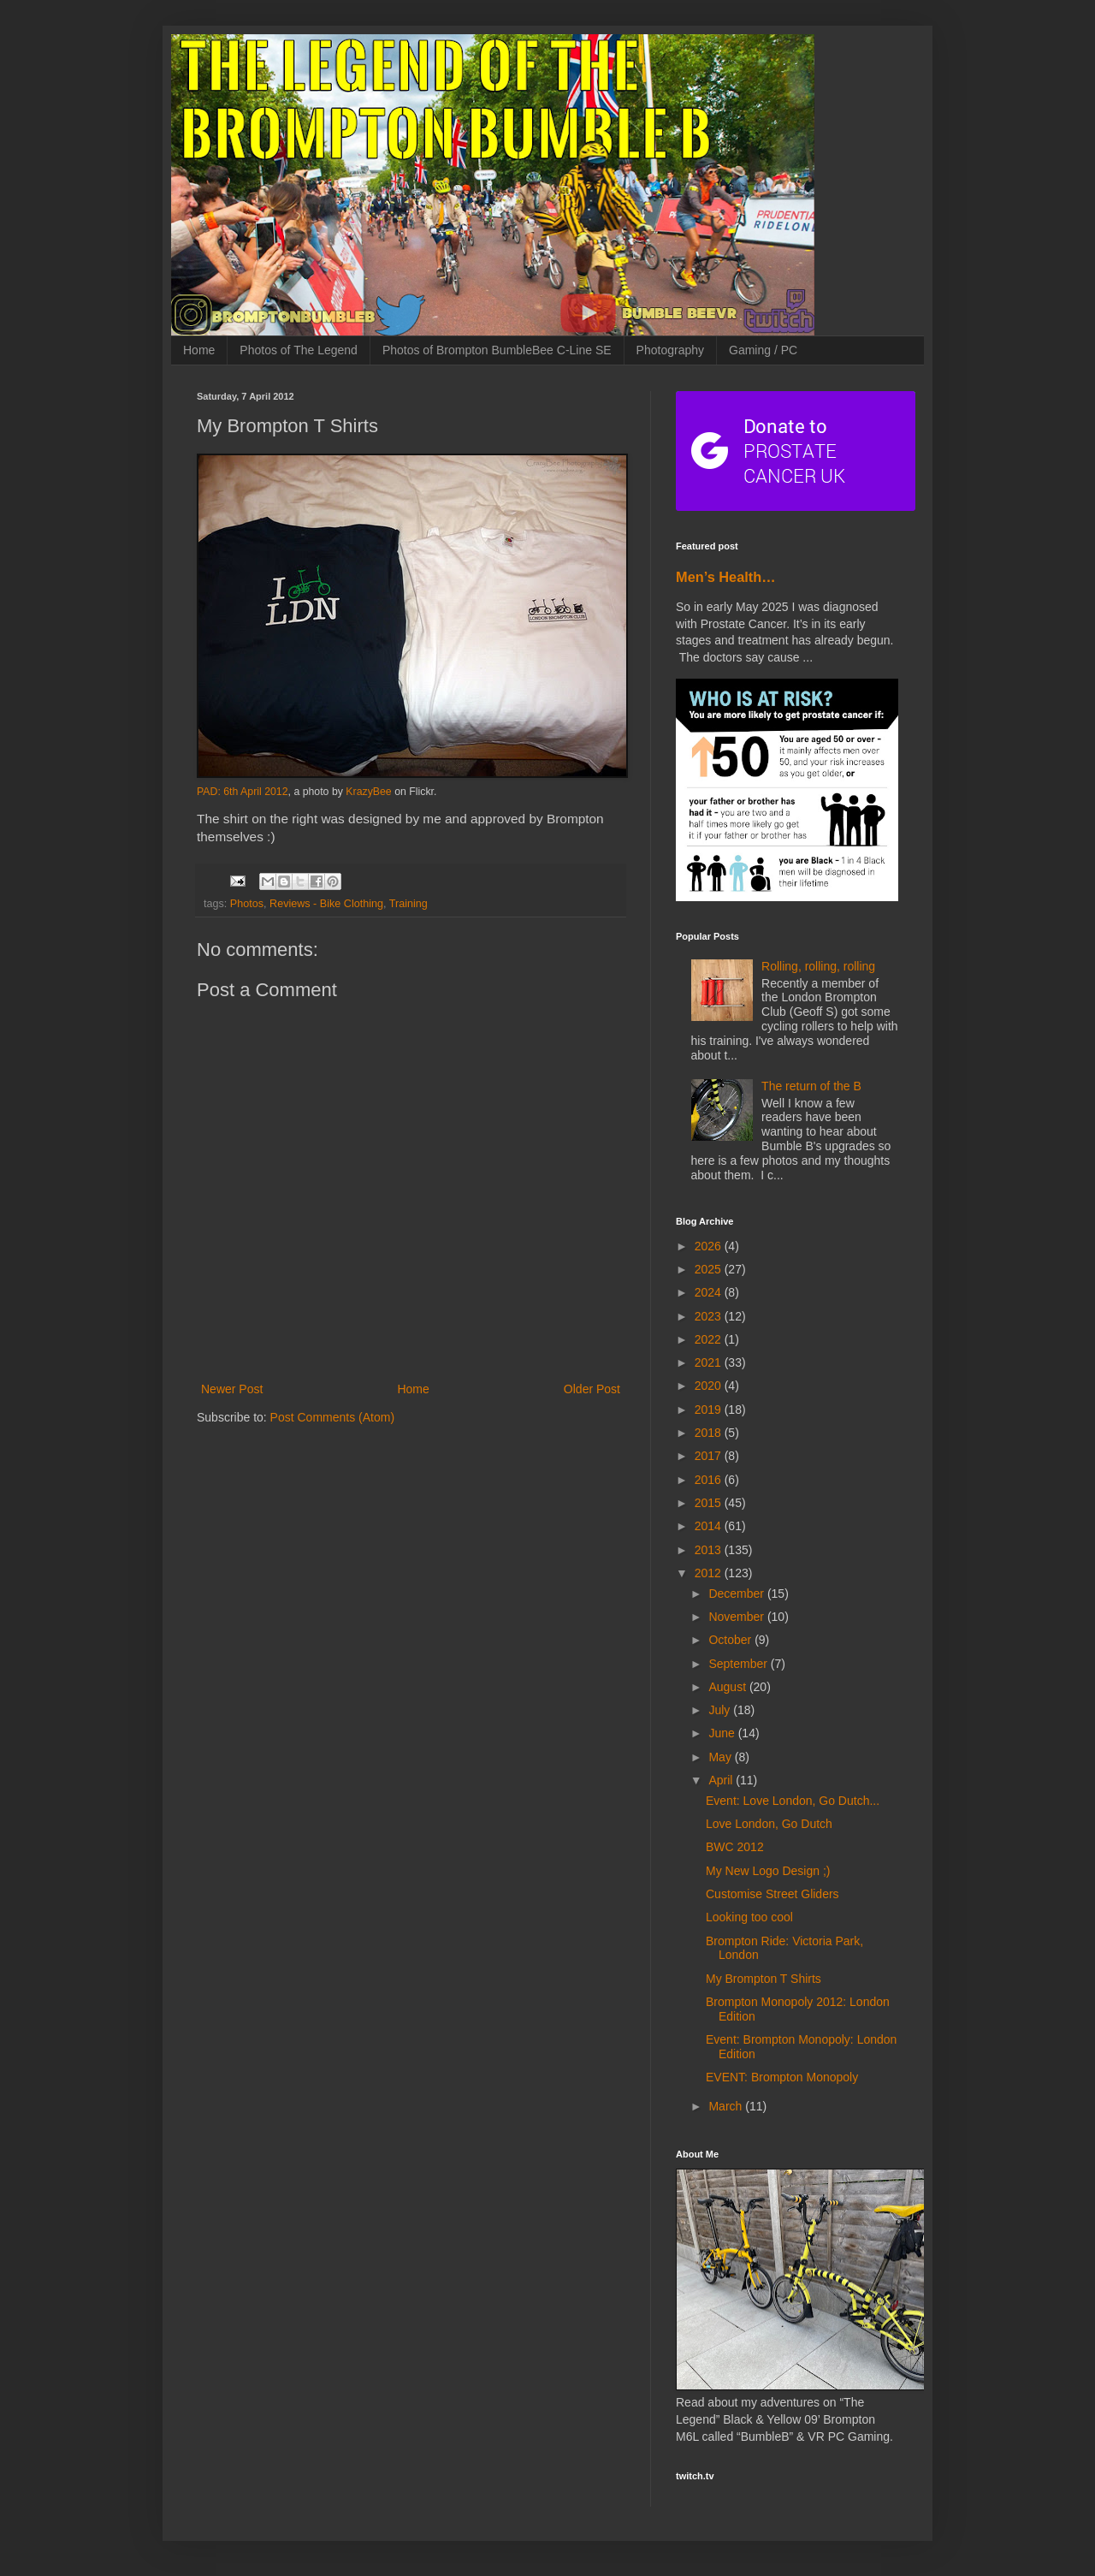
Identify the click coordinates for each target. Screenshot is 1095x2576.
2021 (710, 1362)
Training (408, 904)
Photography (670, 350)
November (737, 1616)
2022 (710, 1339)
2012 (710, 1573)
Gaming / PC (763, 350)
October (731, 1640)
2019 (710, 1409)
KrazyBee (368, 792)
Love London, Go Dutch (769, 1824)
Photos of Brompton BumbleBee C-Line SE (497, 350)
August (728, 1687)
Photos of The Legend (299, 350)
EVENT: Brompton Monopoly (782, 2077)
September (739, 1664)
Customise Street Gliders (772, 1894)
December (737, 1593)
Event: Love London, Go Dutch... (792, 1800)
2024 (710, 1292)
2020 (710, 1385)
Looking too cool (749, 1917)
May (721, 1757)
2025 (710, 1269)
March (726, 2106)
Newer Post (232, 1389)
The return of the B (811, 1086)
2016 (710, 1480)
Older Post (592, 1389)
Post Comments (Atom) (332, 1417)
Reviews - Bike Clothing (326, 904)
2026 (710, 1246)
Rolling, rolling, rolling (818, 966)
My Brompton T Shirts (763, 1978)
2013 (710, 1550)
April (722, 1780)
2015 (710, 1503)
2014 (710, 1526)
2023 (710, 1316)
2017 (710, 1456)
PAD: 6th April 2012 (242, 792)
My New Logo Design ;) (768, 1871)
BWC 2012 (735, 1847)
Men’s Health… (726, 577)
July (720, 1710)
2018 (710, 1432)
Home (199, 350)
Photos (246, 904)
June (722, 1733)
